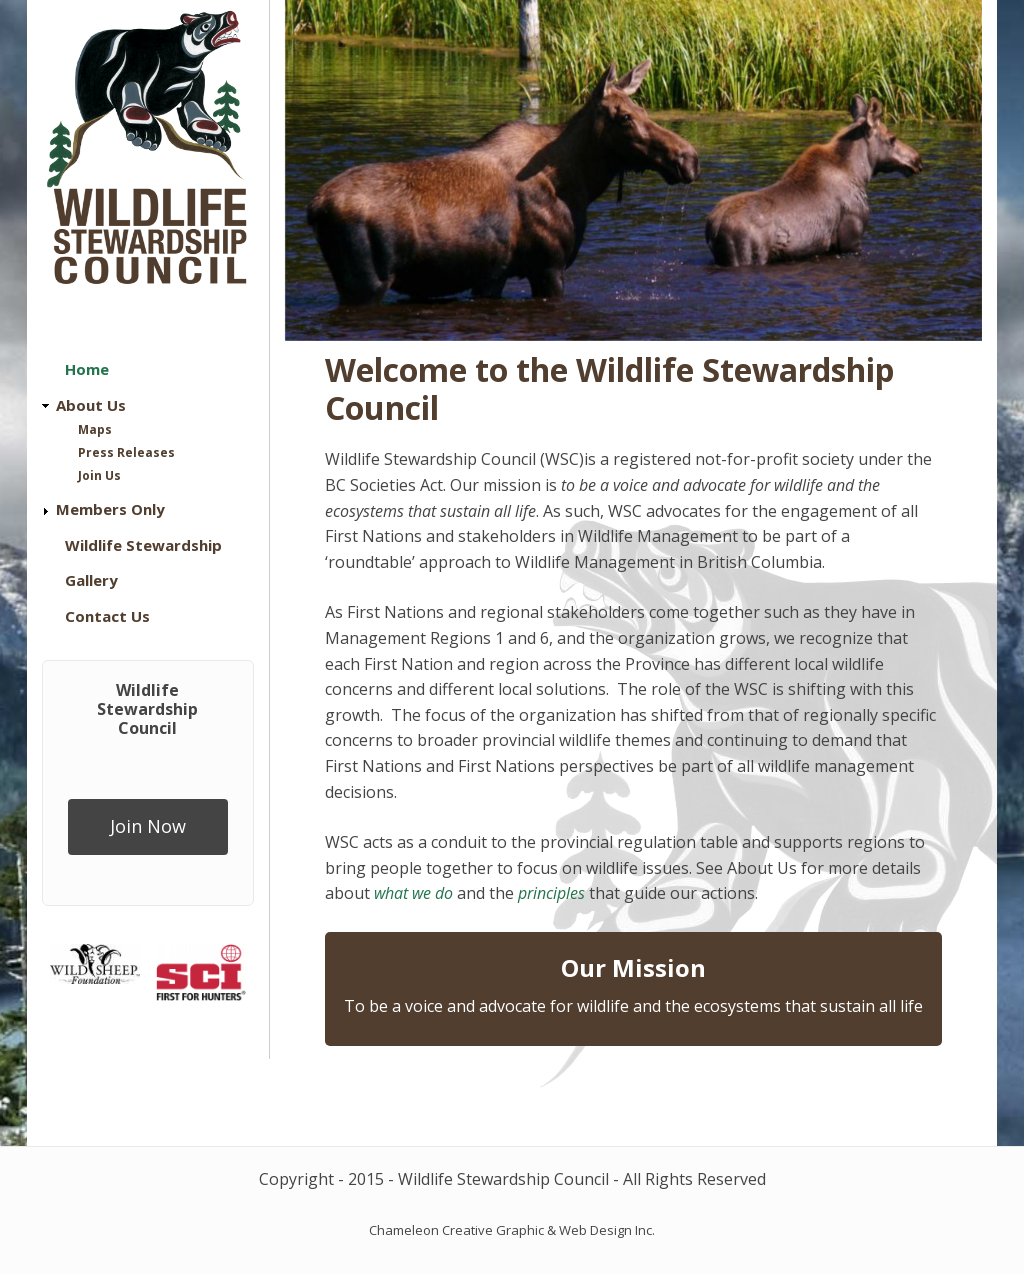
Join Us (99, 475)
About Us (91, 405)
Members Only (110, 509)
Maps (95, 429)
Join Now (148, 826)
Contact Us (107, 616)
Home (87, 369)
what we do (413, 893)
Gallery (91, 580)
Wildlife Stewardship (143, 545)
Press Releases (126, 452)
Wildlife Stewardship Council (147, 709)
